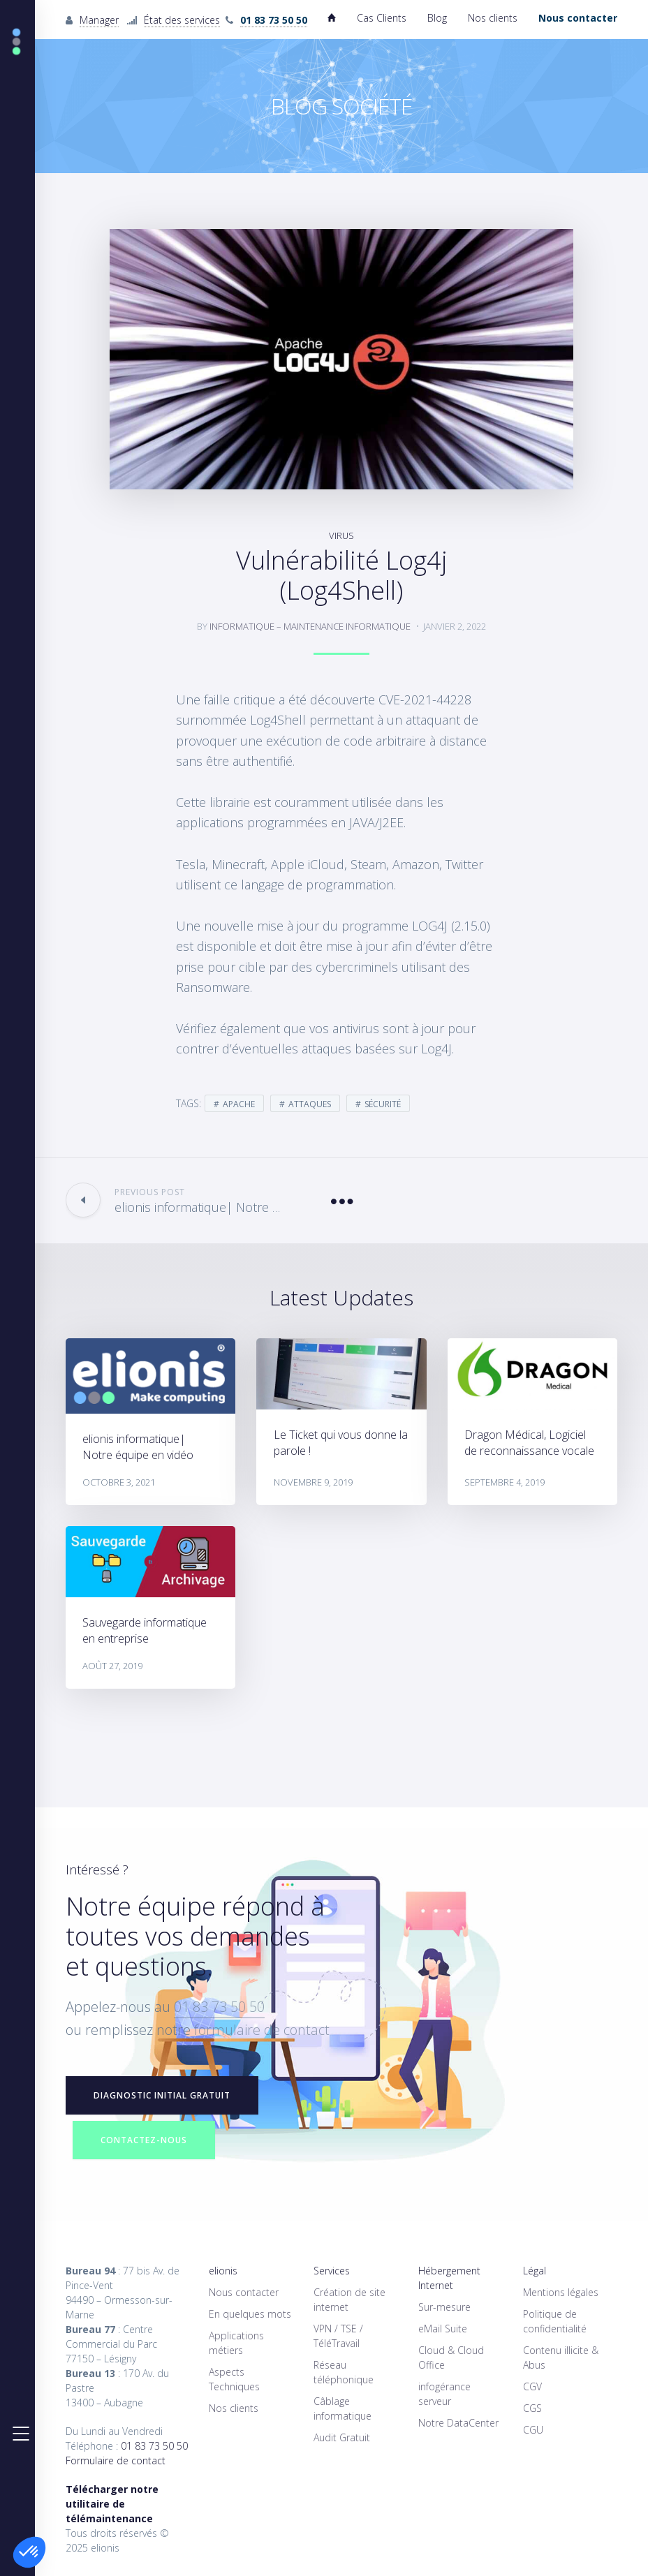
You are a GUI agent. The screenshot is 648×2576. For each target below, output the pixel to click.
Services (332, 2270)
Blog (437, 17)
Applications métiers (236, 2343)
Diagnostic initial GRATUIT (162, 2095)
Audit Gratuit (342, 2437)
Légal (534, 2270)
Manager (99, 20)
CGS (532, 2408)
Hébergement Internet (449, 2278)
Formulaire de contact (115, 2460)
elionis (223, 2270)
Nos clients (492, 17)
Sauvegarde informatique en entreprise (144, 1630)
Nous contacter (244, 2292)
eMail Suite (442, 2328)
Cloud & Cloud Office (451, 2357)
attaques (309, 1104)
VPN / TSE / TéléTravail (338, 2336)
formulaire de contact (262, 2029)
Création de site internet (349, 2300)
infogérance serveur (444, 2394)
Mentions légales (560, 2292)
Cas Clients (381, 17)
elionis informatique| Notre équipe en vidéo (137, 1447)
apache (239, 1104)
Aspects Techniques (234, 2379)
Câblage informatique (342, 2408)
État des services (182, 20)
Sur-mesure (444, 2307)
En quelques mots (250, 2313)
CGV (532, 2386)
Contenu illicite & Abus (560, 2357)
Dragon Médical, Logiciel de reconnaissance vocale (529, 1442)
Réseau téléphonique (344, 2372)
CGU (533, 2429)
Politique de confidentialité (555, 2321)
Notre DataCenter (458, 2422)
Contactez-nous (144, 2140)
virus (341, 535)
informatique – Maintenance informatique (310, 626)
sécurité (382, 1104)
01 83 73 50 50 (219, 2006)
